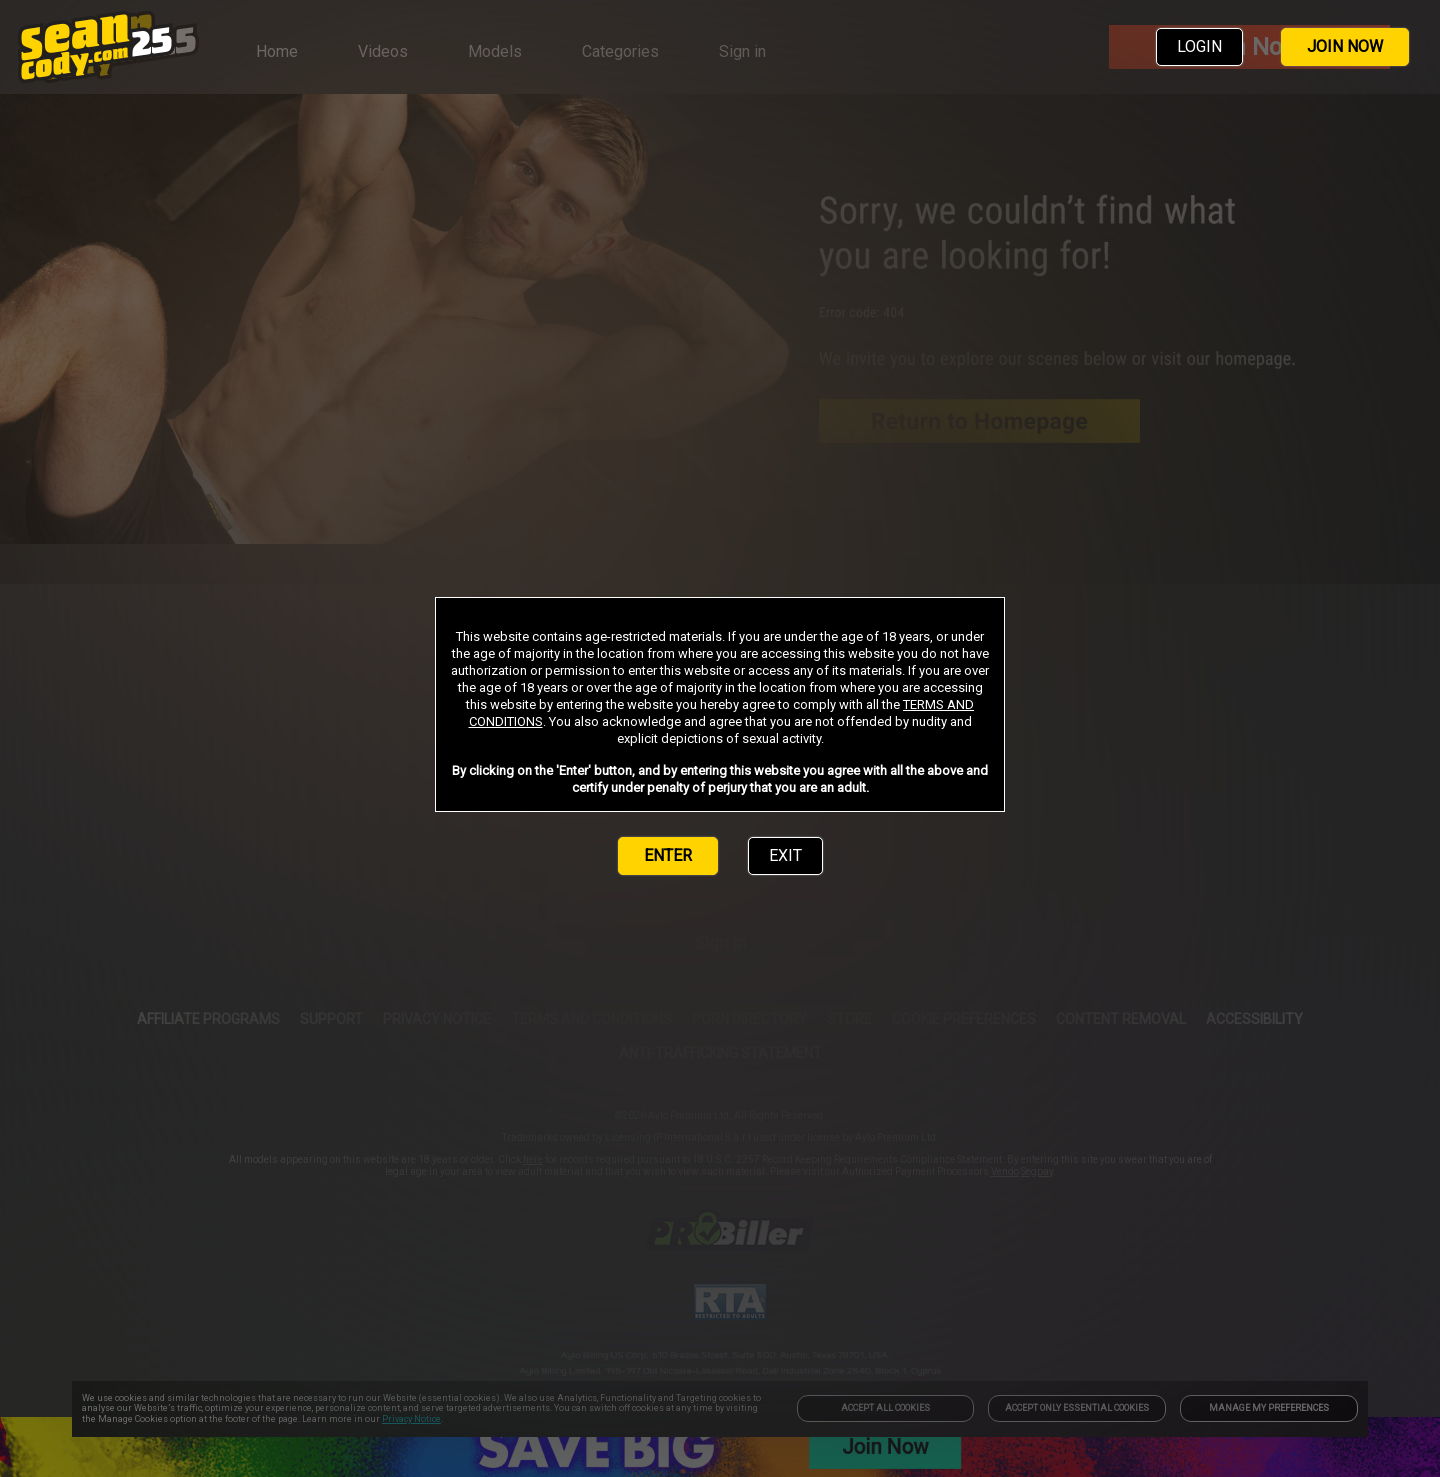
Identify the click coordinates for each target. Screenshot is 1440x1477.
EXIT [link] (785, 855)
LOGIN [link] (1199, 46)
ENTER (668, 855)
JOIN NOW (1345, 46)
